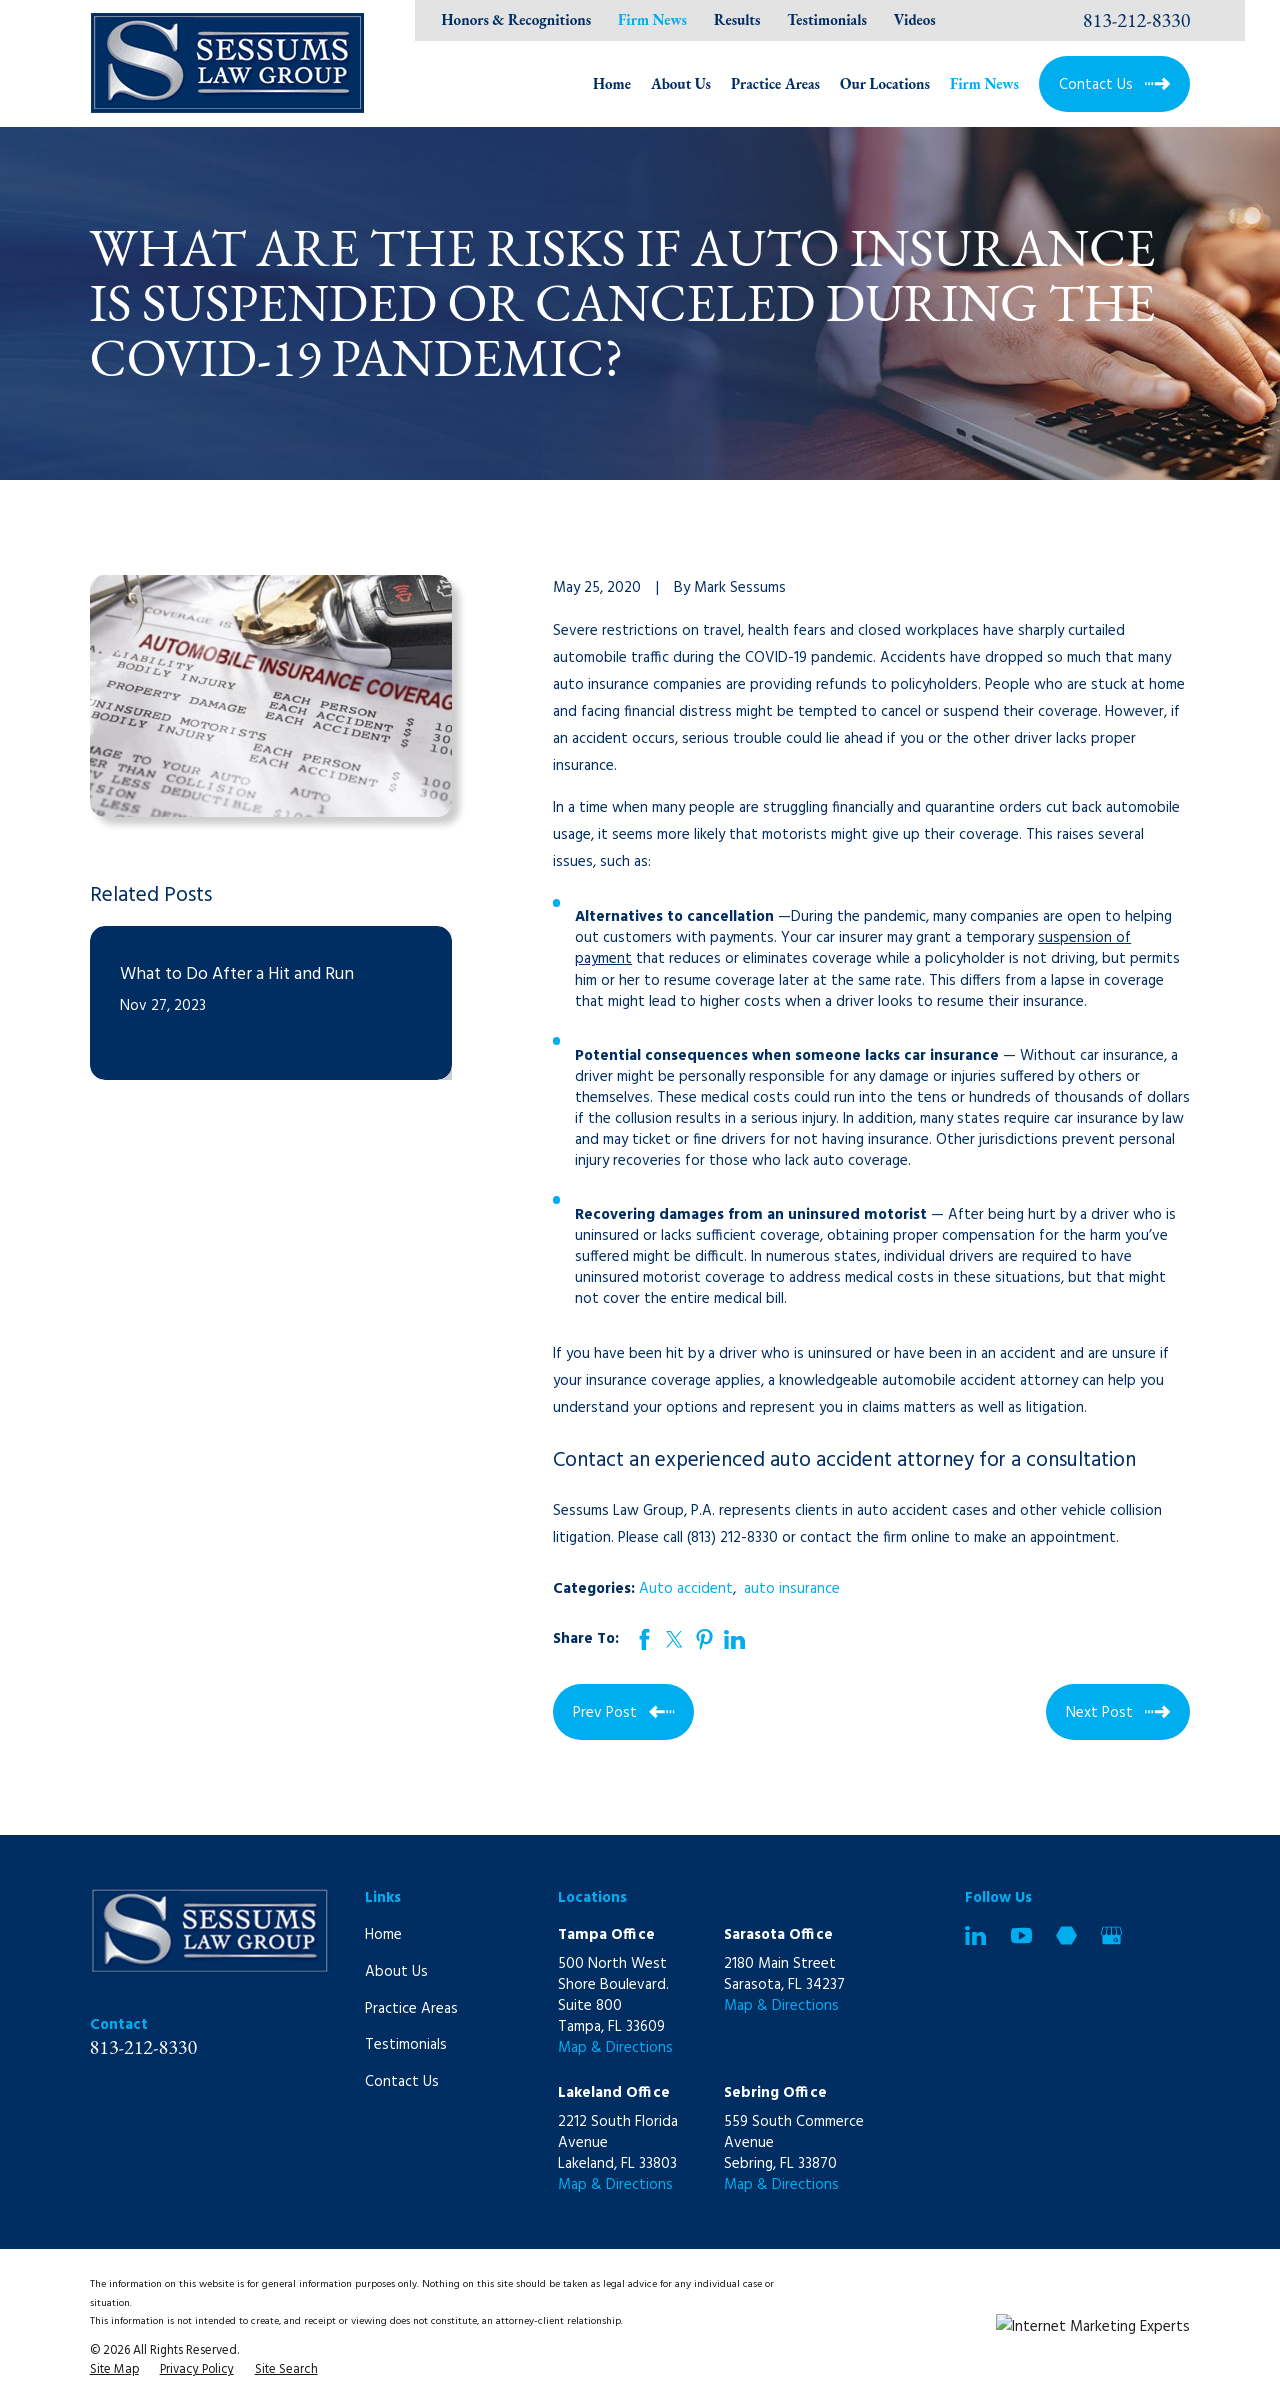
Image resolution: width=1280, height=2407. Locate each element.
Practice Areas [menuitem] (775, 83)
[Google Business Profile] (1111, 1935)
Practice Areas (411, 2009)
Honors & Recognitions (517, 19)
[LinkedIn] (975, 1935)
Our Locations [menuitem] (885, 83)
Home (383, 1935)
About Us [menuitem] (681, 83)
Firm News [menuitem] (984, 83)
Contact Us (402, 2082)
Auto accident (686, 1589)
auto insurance (792, 1589)
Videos (915, 19)
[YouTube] (1021, 1935)
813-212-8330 (1137, 20)
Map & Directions (615, 2048)
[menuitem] (114, 2371)
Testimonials (827, 19)
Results (737, 19)
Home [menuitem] (612, 83)
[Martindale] (1066, 1935)
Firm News (652, 19)
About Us (396, 1972)
